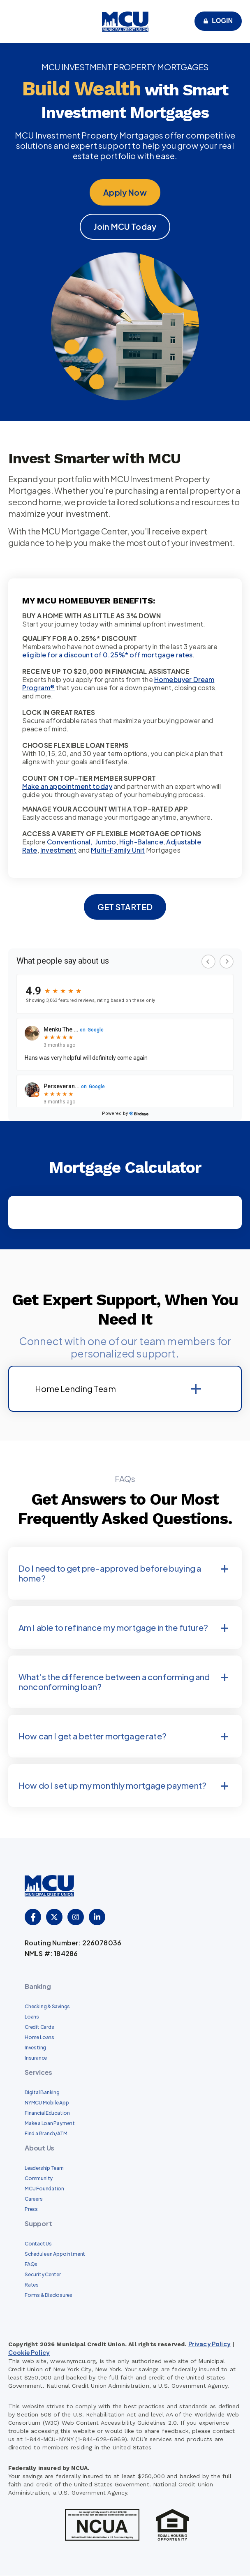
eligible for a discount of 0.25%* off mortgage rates (107, 655)
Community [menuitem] (39, 2179)
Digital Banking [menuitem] (42, 2093)
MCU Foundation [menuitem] (44, 2189)
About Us (39, 2148)
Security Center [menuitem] (43, 2275)
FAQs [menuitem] (31, 2265)
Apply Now (125, 192)
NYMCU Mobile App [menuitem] (47, 2103)
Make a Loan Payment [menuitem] (50, 2123)
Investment (58, 850)
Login (222, 20)
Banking (38, 1986)
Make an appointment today (67, 786)
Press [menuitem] (31, 2209)
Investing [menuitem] (35, 2048)
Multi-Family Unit (118, 850)
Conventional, (70, 842)
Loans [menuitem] (32, 2017)
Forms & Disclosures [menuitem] (48, 2295)
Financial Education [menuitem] (47, 2113)
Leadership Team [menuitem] (44, 2168)
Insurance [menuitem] (36, 2058)
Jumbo (105, 842)
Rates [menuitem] (32, 2285)
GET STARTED (125, 907)
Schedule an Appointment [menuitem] (55, 2254)
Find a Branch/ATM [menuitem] (46, 2134)
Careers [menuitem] (34, 2199)
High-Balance (141, 842)
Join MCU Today (125, 227)
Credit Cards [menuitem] (39, 2027)
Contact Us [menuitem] (38, 2244)
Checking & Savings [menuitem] (47, 2007)
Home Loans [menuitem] (39, 2038)
